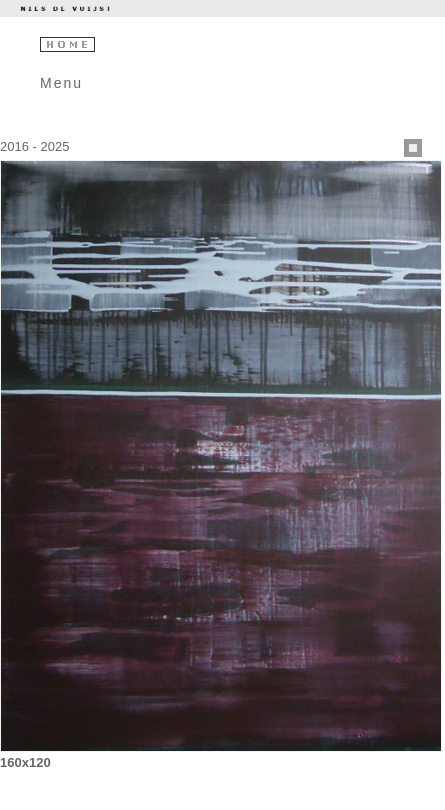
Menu (61, 83)
